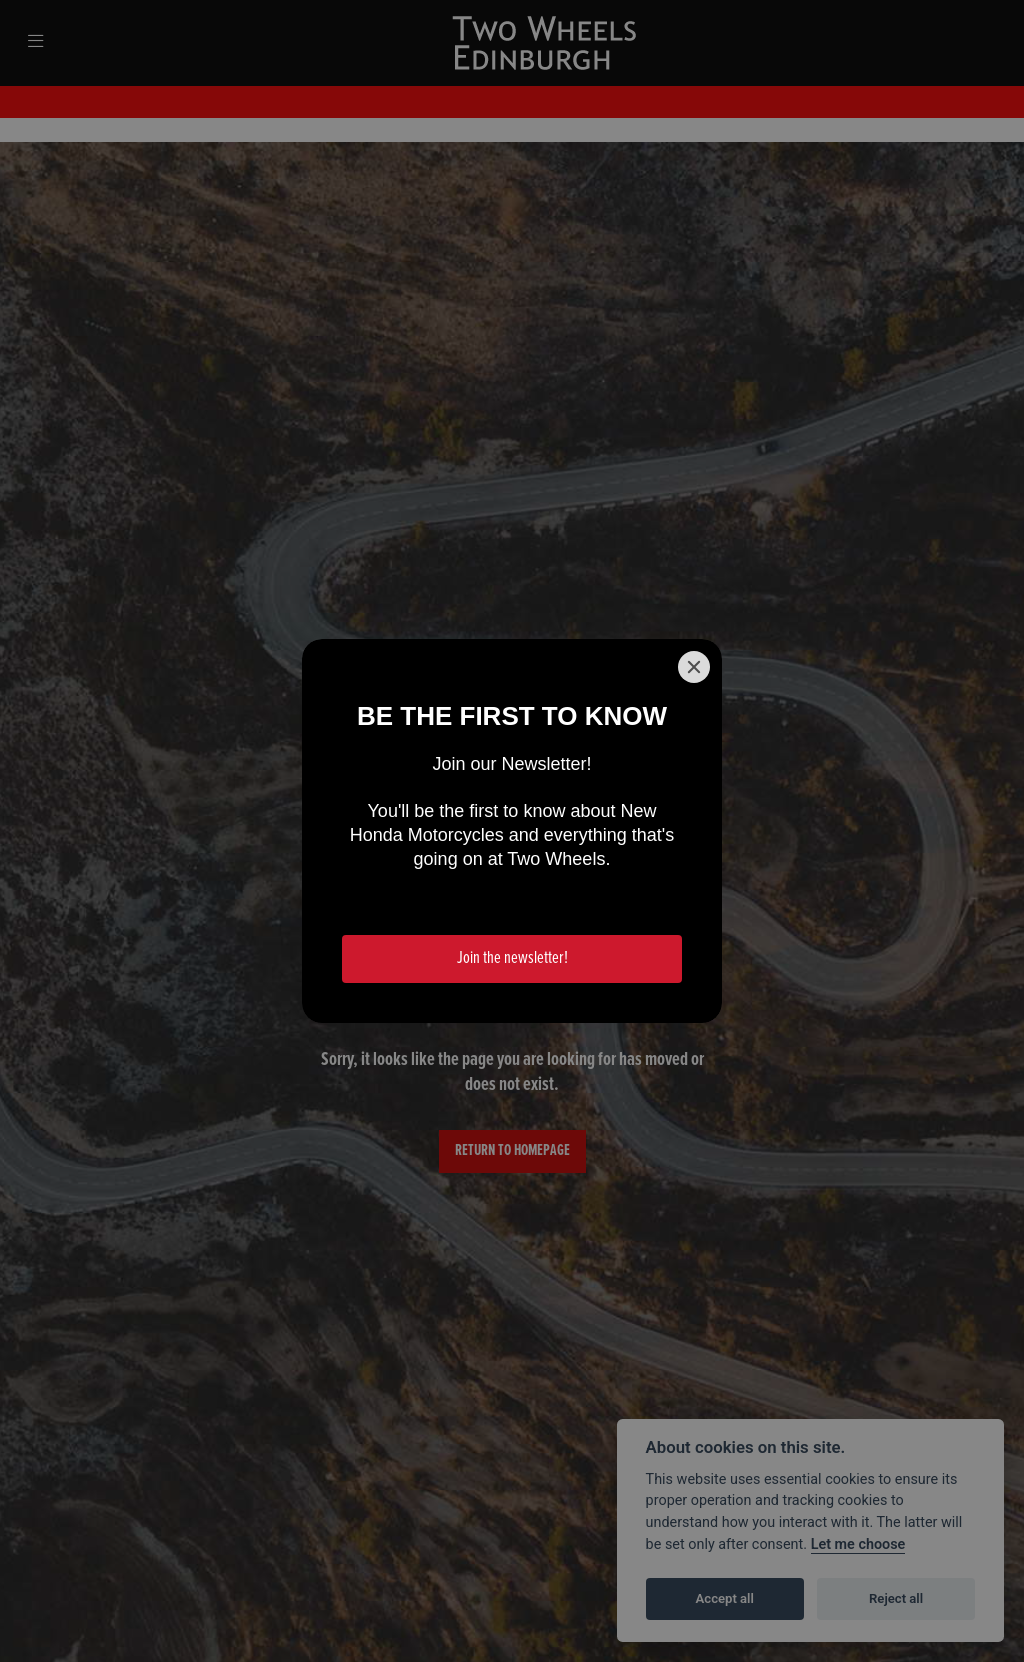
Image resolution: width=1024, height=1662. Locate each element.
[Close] (694, 667)
